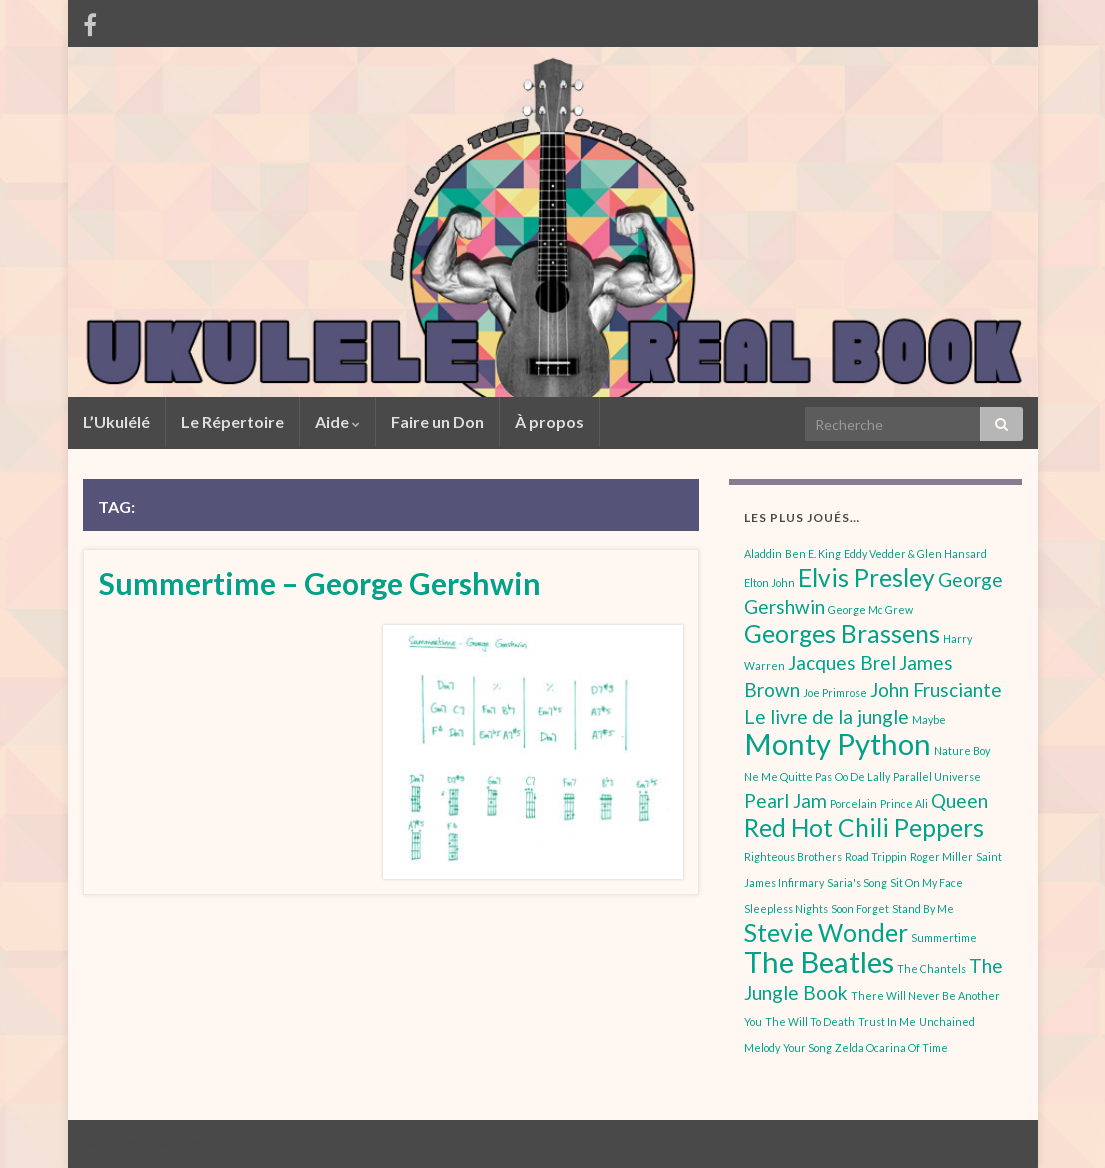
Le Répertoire (232, 421)
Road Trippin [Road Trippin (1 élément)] (876, 856)
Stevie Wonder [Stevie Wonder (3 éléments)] (826, 932)
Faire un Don (437, 421)
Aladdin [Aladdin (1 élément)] (763, 553)
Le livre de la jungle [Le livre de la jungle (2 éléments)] (826, 716)
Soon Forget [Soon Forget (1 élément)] (860, 908)
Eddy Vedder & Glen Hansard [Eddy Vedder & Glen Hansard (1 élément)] (915, 553)
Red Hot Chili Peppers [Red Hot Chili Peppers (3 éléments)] (864, 827)
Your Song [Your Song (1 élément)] (807, 1047)
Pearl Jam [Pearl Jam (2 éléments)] (785, 800)
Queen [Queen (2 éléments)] (959, 800)
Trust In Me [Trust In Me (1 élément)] (887, 1021)
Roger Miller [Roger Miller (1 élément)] (941, 856)
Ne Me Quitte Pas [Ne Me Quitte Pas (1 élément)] (788, 776)
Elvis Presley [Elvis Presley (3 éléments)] (866, 577)
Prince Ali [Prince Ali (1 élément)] (904, 803)
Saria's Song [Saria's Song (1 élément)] (857, 882)
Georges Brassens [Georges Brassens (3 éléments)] (842, 633)
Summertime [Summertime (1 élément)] (944, 937)
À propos (549, 421)
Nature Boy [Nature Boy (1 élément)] (962, 750)
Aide (337, 421)
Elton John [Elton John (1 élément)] (769, 582)
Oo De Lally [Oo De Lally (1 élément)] (862, 776)
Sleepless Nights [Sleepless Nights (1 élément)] (786, 908)
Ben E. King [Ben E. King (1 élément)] (813, 553)
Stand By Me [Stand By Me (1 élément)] (923, 908)
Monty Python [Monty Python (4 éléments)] (837, 743)
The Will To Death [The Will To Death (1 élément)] (810, 1021)
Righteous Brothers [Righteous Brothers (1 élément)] (793, 856)
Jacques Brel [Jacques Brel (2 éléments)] (842, 662)
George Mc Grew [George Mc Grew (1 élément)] (870, 609)
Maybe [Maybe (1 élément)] (929, 719)
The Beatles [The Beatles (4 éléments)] (819, 961)
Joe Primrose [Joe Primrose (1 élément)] (835, 692)
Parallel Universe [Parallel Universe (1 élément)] (937, 776)
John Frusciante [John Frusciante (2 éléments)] (936, 689)
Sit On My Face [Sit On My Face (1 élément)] (926, 882)
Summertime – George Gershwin (320, 583)
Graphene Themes (221, 1143)
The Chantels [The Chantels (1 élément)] (931, 968)
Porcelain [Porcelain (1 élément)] (853, 803)
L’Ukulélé (116, 421)
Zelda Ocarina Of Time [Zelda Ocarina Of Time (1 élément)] (891, 1047)
